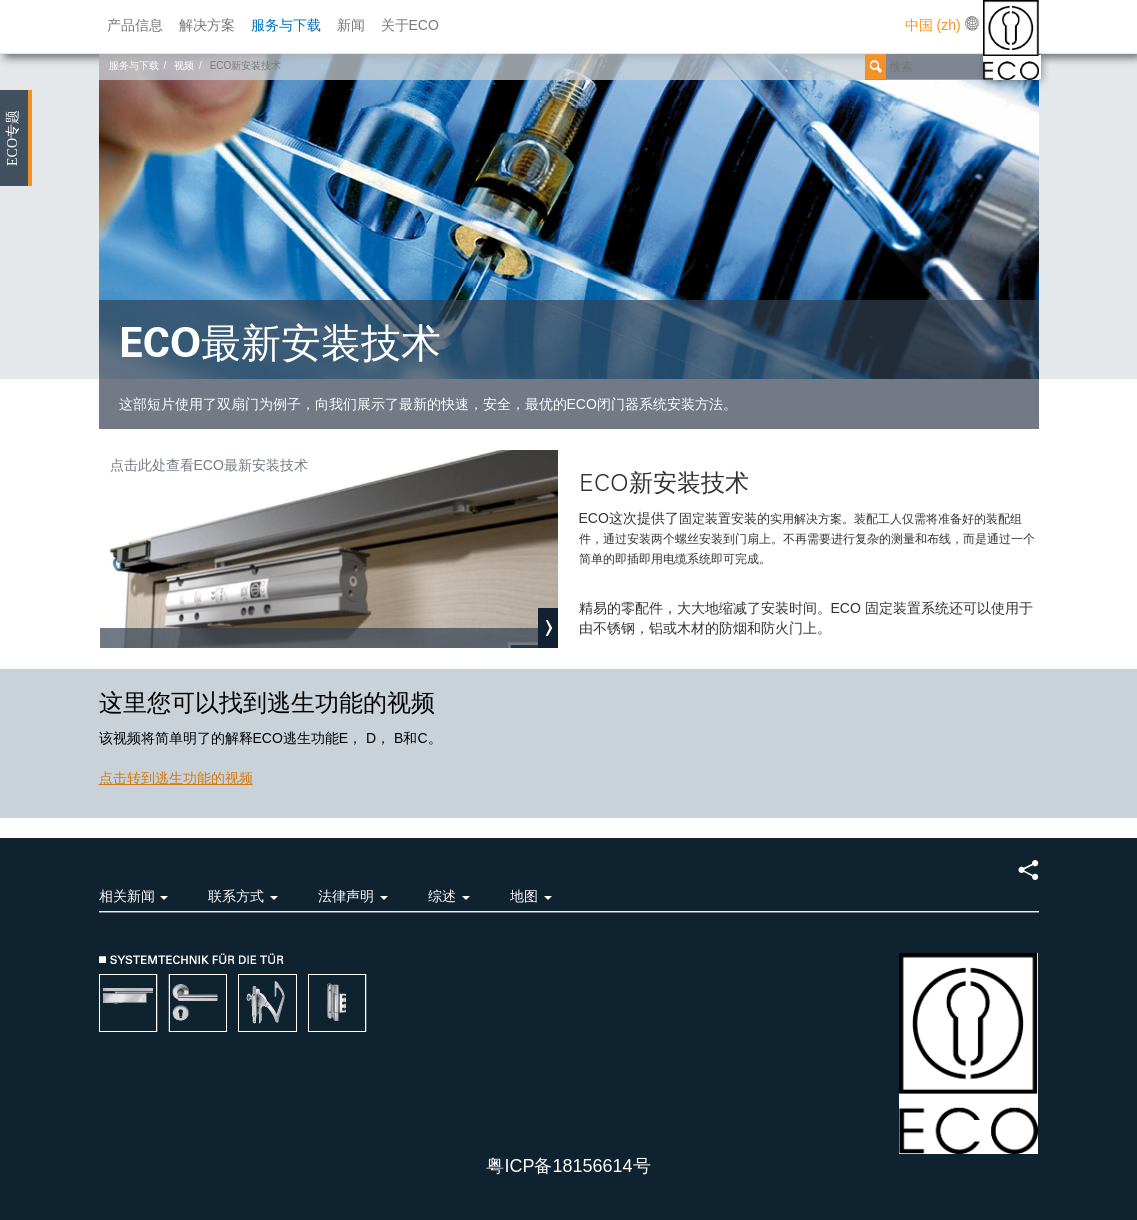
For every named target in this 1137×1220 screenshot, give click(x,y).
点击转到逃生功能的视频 (176, 778)
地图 (531, 896)
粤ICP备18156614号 (568, 1166)
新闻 (351, 25)
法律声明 (353, 896)
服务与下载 (286, 25)
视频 (184, 65)
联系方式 (243, 896)
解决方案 (207, 25)
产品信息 (135, 25)
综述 (449, 896)
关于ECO (410, 25)
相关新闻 (134, 896)
